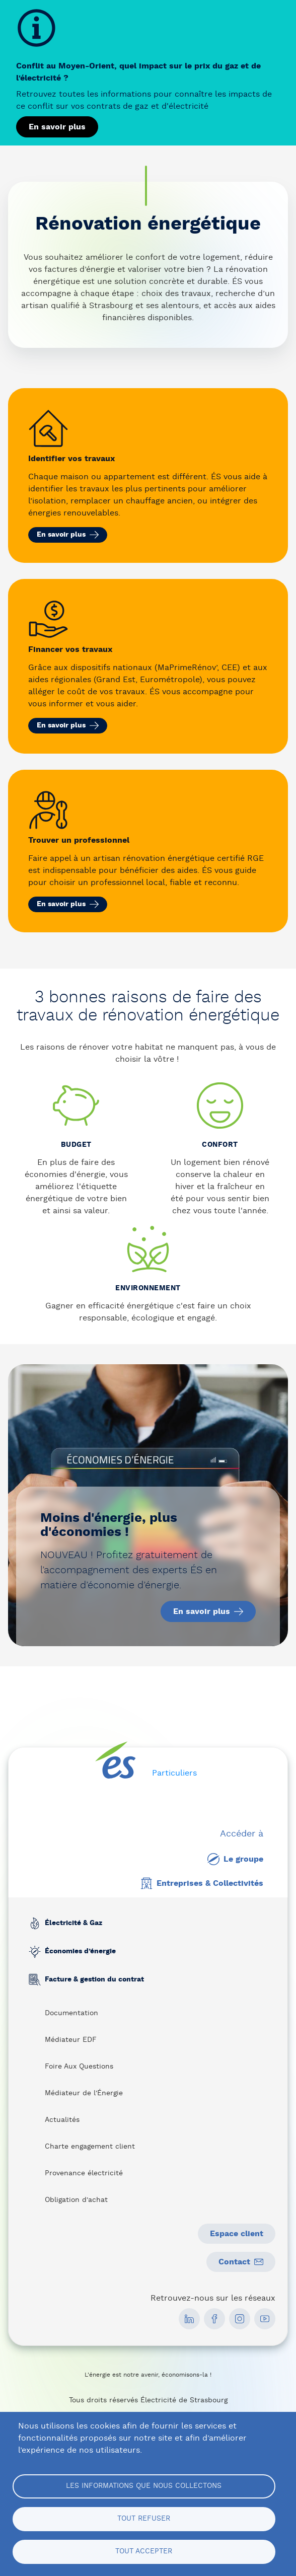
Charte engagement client (90, 2146)
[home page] (115, 1760)
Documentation (71, 2013)
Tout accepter (143, 2551)
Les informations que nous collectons (143, 2485)
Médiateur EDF (71, 2039)
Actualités (62, 2119)
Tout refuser (143, 2518)
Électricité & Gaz (73, 1924)
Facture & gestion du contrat (94, 1980)
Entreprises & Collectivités (201, 1883)
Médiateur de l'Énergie (84, 2093)
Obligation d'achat (76, 2199)
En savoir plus (57, 127)
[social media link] (189, 2318)
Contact (240, 2261)
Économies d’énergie (80, 1952)
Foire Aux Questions (79, 2066)
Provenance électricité (84, 2173)
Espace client (236, 2234)
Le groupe (235, 1859)
